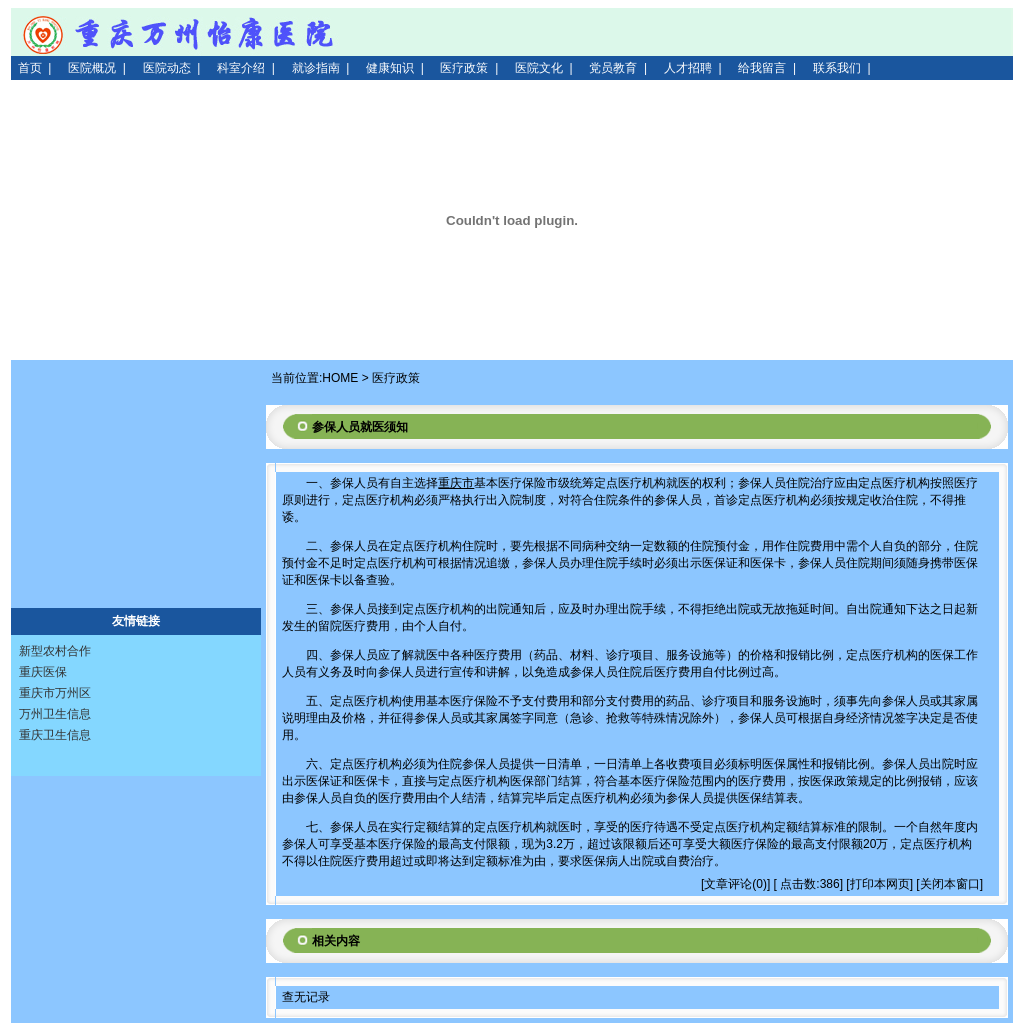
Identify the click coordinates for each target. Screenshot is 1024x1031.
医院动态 (167, 68)
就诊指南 (316, 68)
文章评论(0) (735, 884)
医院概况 (92, 68)
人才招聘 (688, 68)
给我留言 (762, 68)
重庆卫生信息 (55, 735)
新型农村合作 (55, 651)
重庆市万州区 (55, 693)
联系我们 (837, 68)
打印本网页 (880, 884)
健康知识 (390, 68)
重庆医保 (43, 672)
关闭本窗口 (950, 884)
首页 (30, 68)
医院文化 (539, 68)
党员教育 (613, 68)
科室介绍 (241, 68)
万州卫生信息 (55, 714)
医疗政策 (464, 68)
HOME (340, 378)
